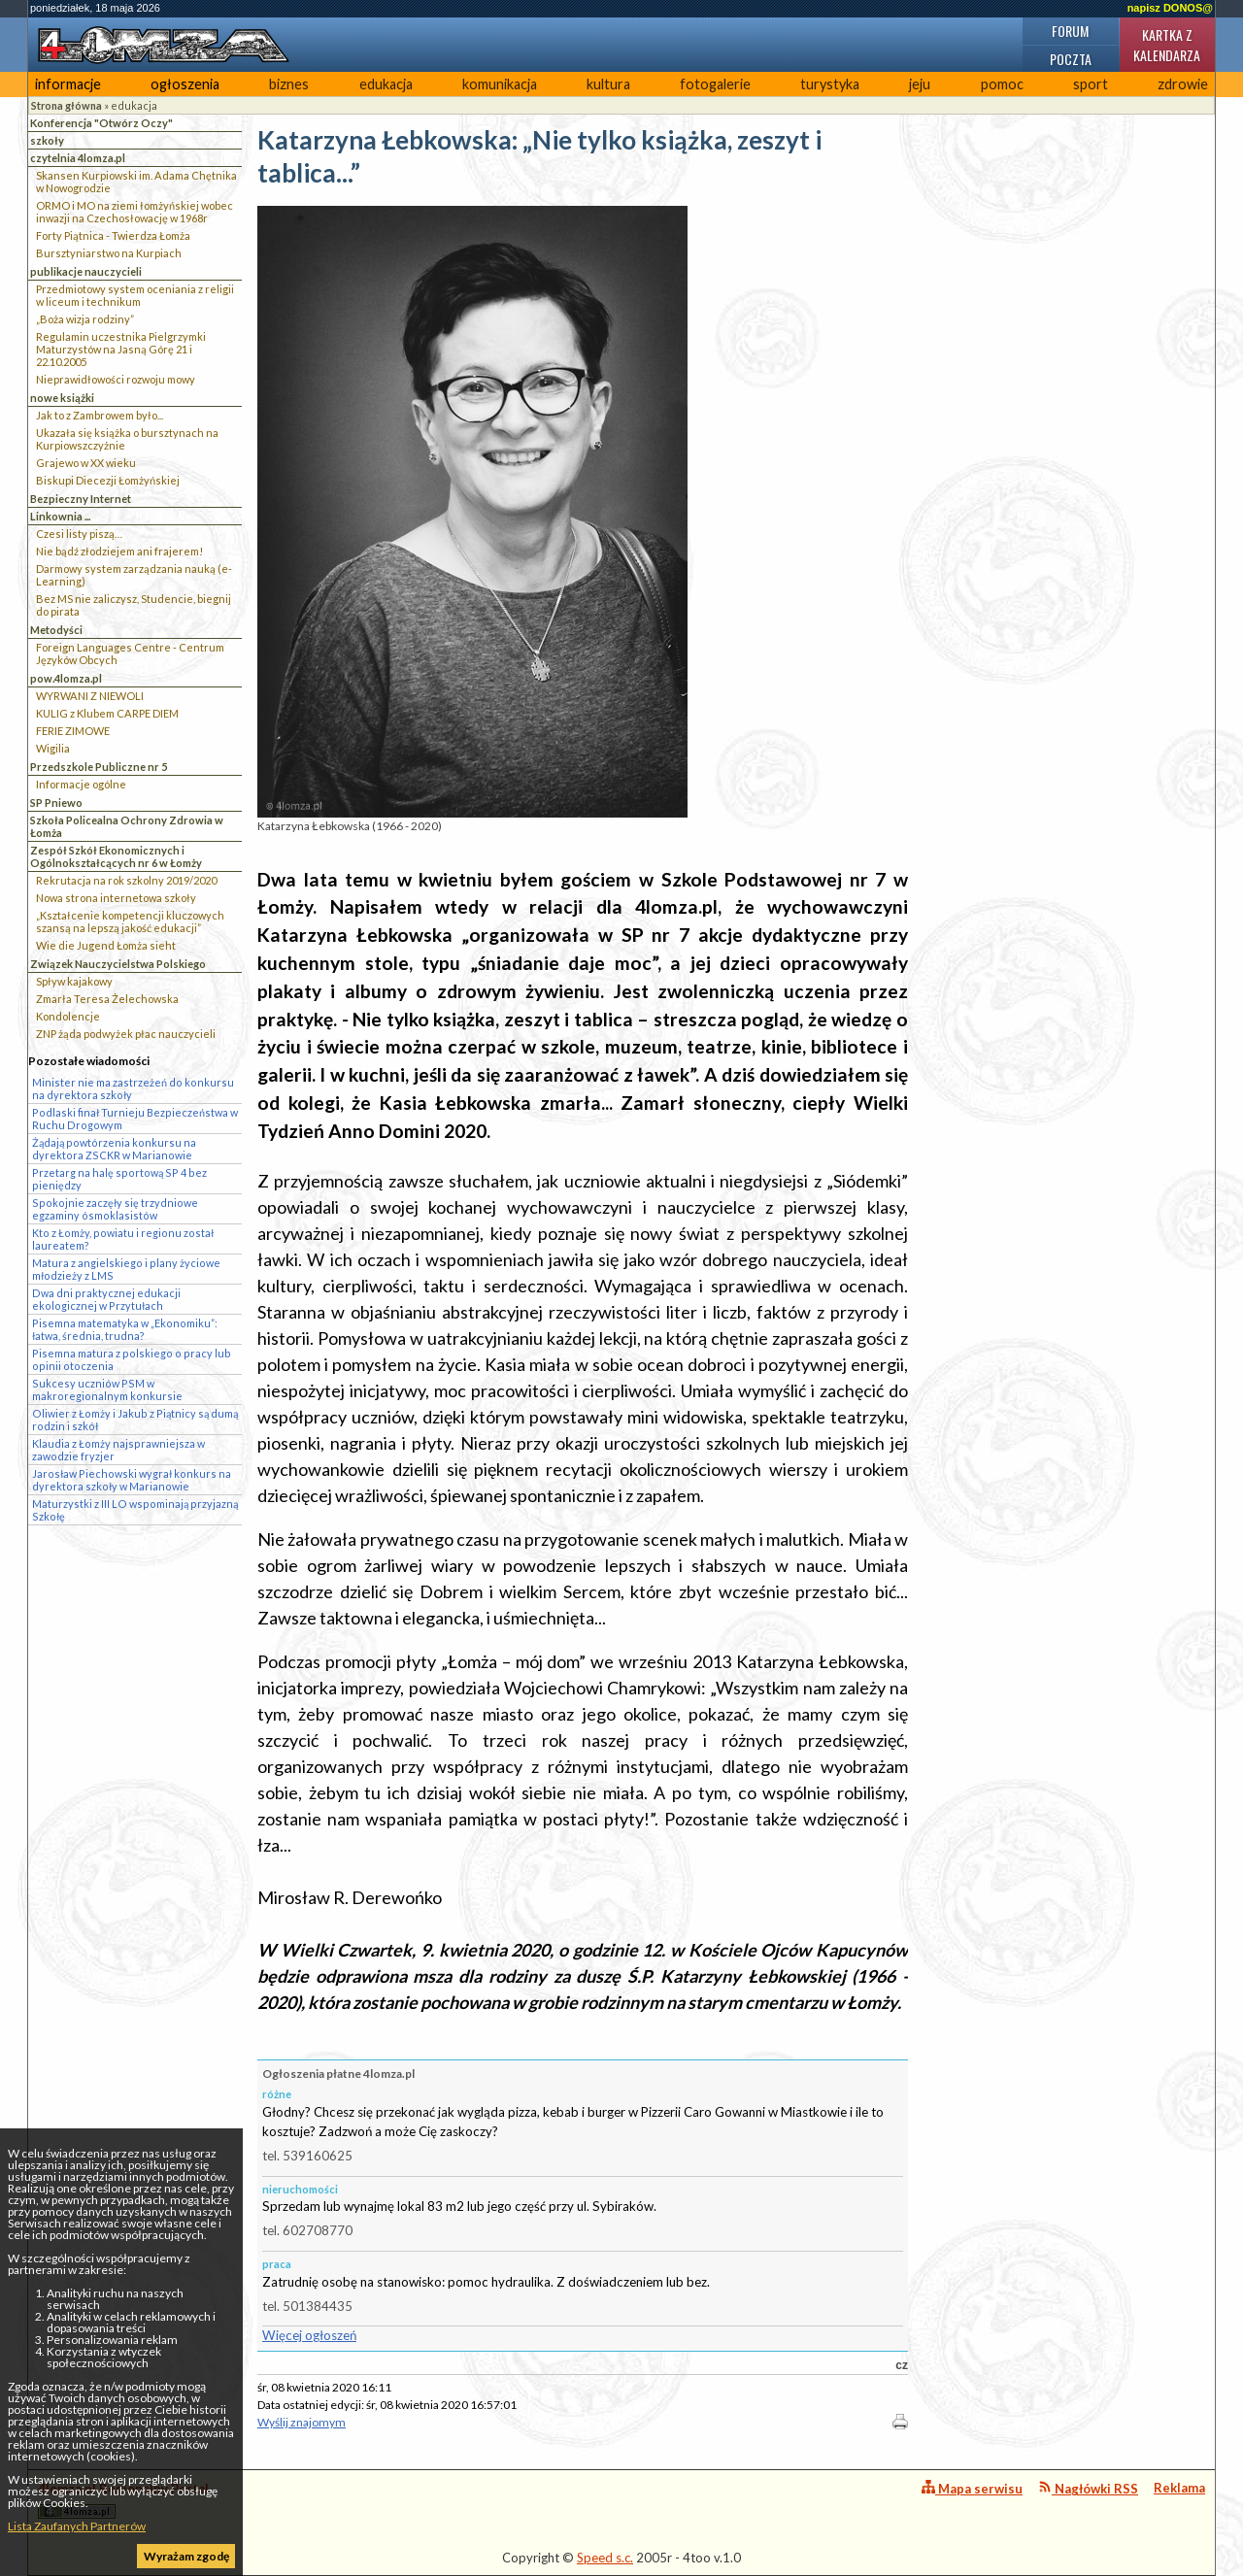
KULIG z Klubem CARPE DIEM (107, 713)
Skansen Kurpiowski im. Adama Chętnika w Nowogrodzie (136, 181)
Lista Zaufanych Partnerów (77, 2526)
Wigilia (53, 748)
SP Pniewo (56, 802)
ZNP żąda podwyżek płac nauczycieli (126, 1033)
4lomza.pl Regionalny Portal (123, 2500)
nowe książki (62, 397)
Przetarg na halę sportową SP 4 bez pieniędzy (119, 1178)
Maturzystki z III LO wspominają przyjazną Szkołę (135, 1509)
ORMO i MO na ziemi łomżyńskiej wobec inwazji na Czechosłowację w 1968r (134, 211)
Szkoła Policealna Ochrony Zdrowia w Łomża (126, 826)
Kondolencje (68, 1016)
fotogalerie (715, 84)
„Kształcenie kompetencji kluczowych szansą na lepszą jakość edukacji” (130, 921)
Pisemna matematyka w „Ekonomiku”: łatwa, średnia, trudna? (125, 1329)
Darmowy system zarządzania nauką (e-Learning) (134, 574)
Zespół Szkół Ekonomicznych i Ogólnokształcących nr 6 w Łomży (116, 856)
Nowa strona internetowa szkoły (116, 897)
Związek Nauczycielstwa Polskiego (118, 963)
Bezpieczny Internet (80, 498)
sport (1090, 84)
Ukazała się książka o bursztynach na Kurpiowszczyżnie (127, 439)
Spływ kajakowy (74, 981)
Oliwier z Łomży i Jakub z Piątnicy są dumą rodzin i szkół (135, 1419)
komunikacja (499, 84)
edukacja (386, 84)
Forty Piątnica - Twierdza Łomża (113, 235)
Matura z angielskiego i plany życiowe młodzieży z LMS (126, 1269)
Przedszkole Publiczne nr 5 (98, 766)
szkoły (47, 140)
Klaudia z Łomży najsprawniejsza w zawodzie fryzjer (118, 1449)
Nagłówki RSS (1088, 2488)
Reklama (1179, 2487)
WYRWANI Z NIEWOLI (90, 695)
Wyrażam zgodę (186, 2556)
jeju (919, 84)
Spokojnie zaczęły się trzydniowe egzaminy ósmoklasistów (115, 1208)
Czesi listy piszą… (79, 533)
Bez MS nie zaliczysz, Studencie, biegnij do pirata (133, 605)
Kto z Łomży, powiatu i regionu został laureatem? (123, 1239)
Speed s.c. (605, 2557)
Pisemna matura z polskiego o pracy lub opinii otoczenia (131, 1359)
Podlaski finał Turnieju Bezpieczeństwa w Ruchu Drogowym (135, 1118)
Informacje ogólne (81, 784)
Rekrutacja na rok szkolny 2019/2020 (126, 880)
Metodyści (56, 629)
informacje (68, 84)
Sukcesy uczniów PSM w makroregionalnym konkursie (107, 1389)
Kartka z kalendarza (1166, 44)
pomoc (1002, 84)
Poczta (1071, 59)
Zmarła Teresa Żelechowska (107, 998)
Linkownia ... (60, 516)
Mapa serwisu (972, 2488)
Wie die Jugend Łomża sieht (106, 945)
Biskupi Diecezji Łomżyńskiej (108, 480)
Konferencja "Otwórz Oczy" (101, 123)
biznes (289, 84)
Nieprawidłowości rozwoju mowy (115, 379)
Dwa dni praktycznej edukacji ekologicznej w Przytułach (106, 1299)
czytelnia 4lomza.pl (77, 157)
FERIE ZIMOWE (73, 730)
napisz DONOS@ (1170, 8)
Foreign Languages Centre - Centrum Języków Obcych (130, 653)
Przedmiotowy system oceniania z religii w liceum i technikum (135, 295)
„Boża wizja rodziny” (85, 319)
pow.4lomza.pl (66, 678)
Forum (1070, 30)
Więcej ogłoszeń (309, 2335)
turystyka (829, 84)
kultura (608, 84)
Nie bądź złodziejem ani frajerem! (119, 551)
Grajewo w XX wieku (86, 462)
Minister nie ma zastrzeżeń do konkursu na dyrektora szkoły (133, 1088)
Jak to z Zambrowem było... (99, 415)
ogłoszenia (185, 84)
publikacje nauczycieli (86, 271)
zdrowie (1183, 84)
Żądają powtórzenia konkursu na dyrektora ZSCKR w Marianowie (114, 1148)
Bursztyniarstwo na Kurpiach (109, 253)
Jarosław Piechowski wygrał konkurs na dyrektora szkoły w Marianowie (131, 1479)
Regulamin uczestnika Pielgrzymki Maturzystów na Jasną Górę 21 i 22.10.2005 (121, 349)
